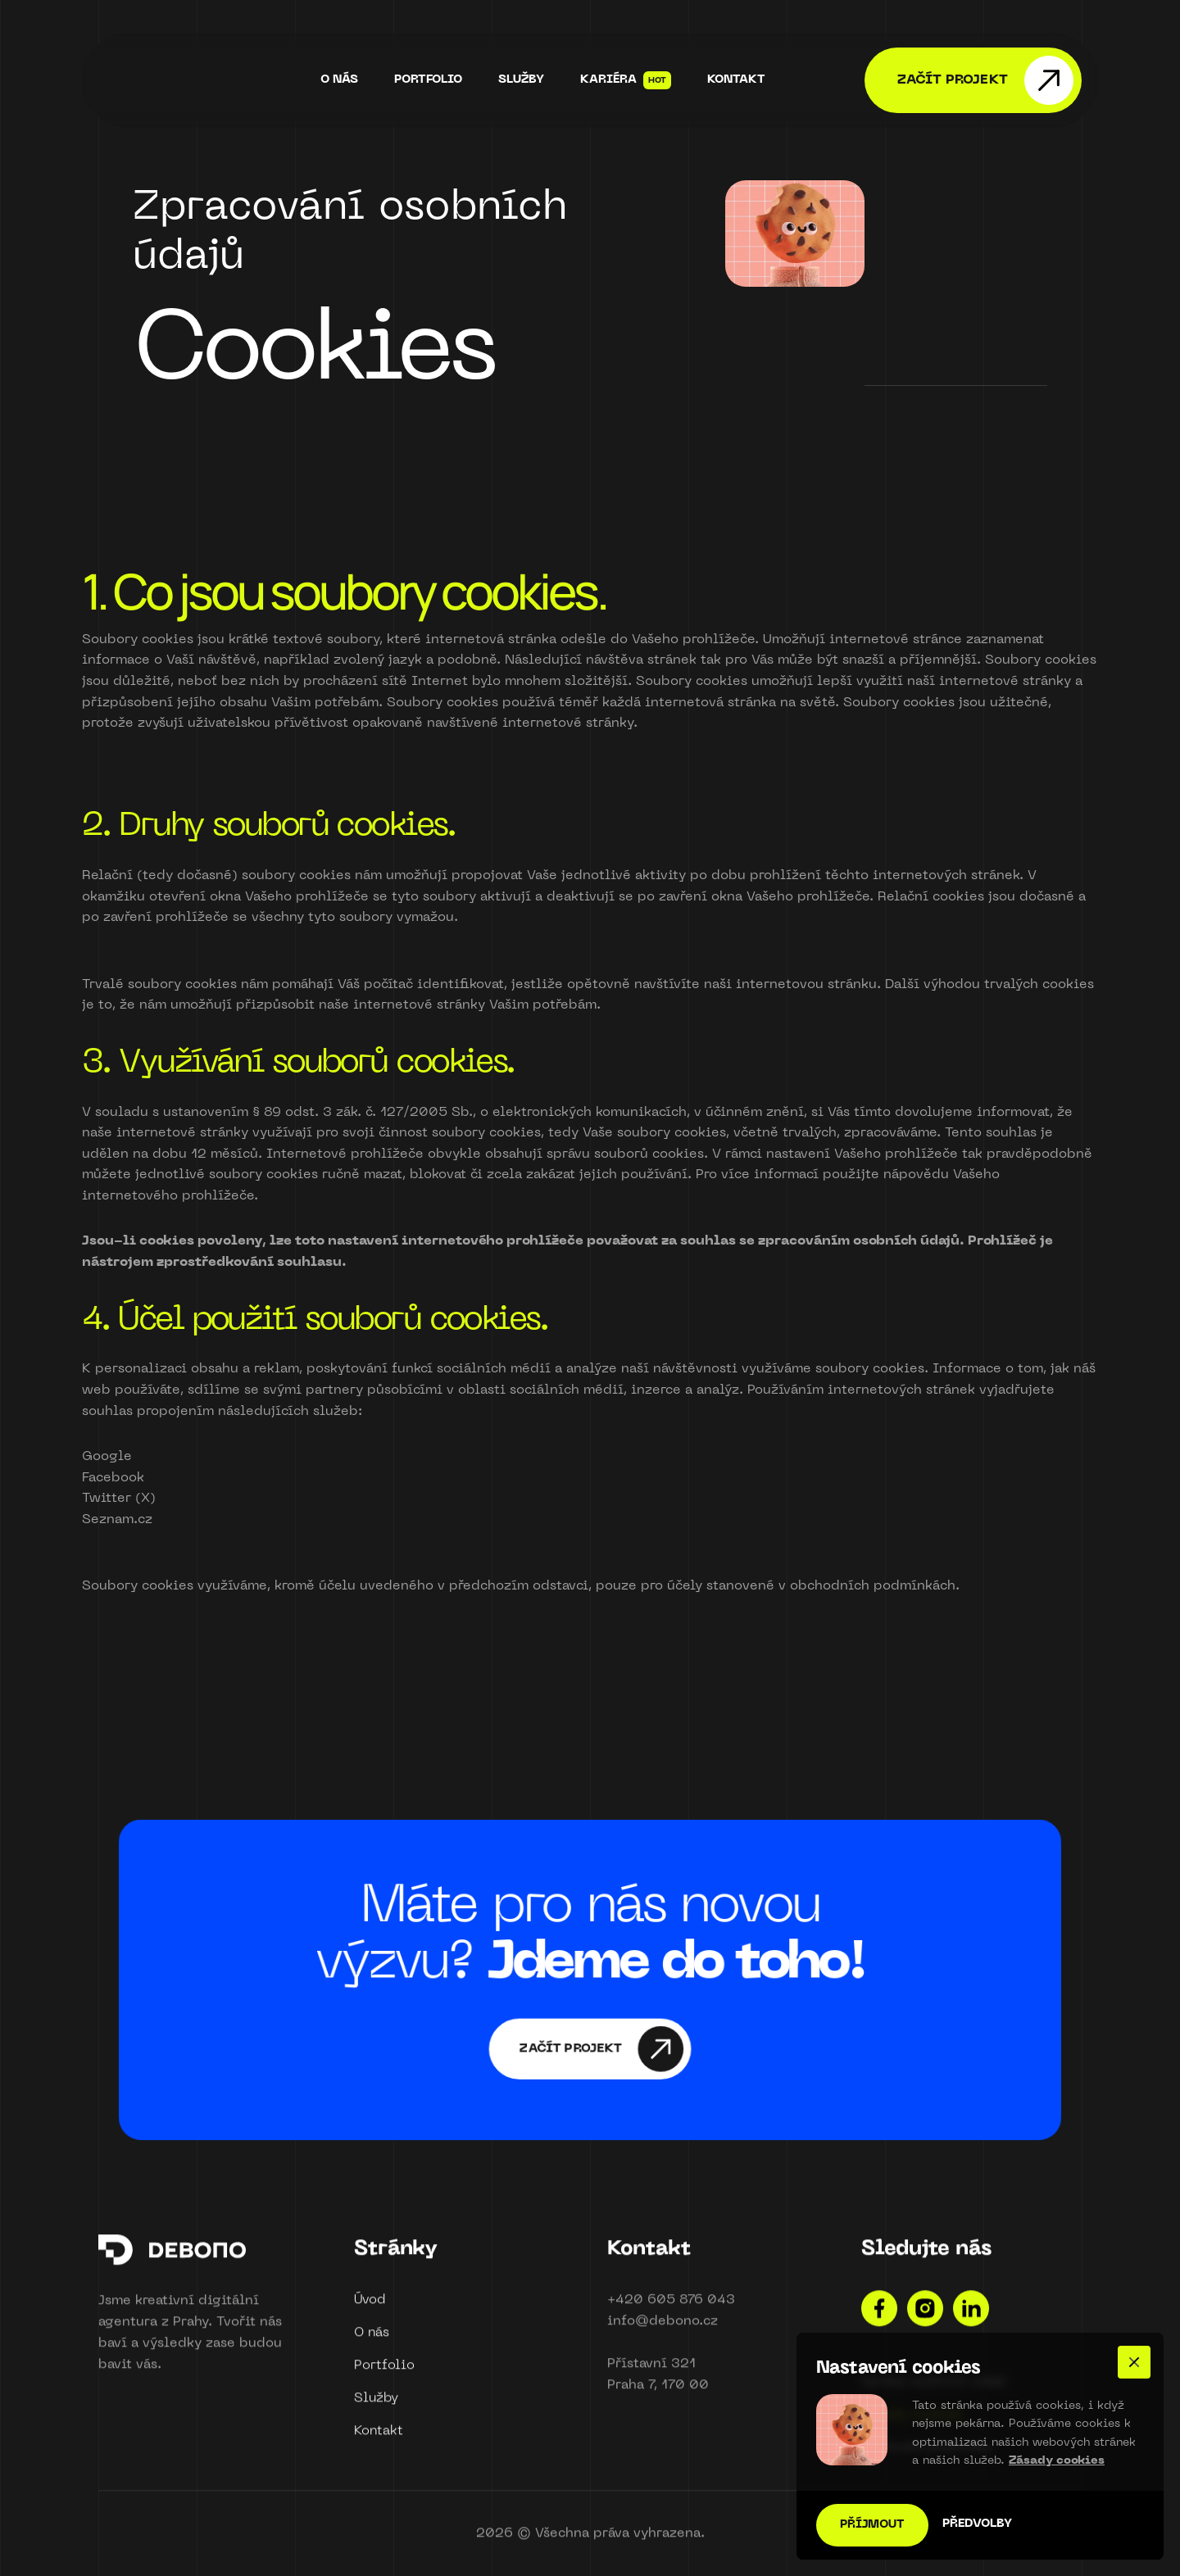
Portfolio (384, 2373)
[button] (1134, 2362)
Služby (376, 2406)
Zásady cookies (1057, 2461)
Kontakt (378, 2439)
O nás (371, 2340)
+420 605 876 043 (671, 2308)
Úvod (369, 2308)
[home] (188, 80)
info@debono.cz (662, 2329)
